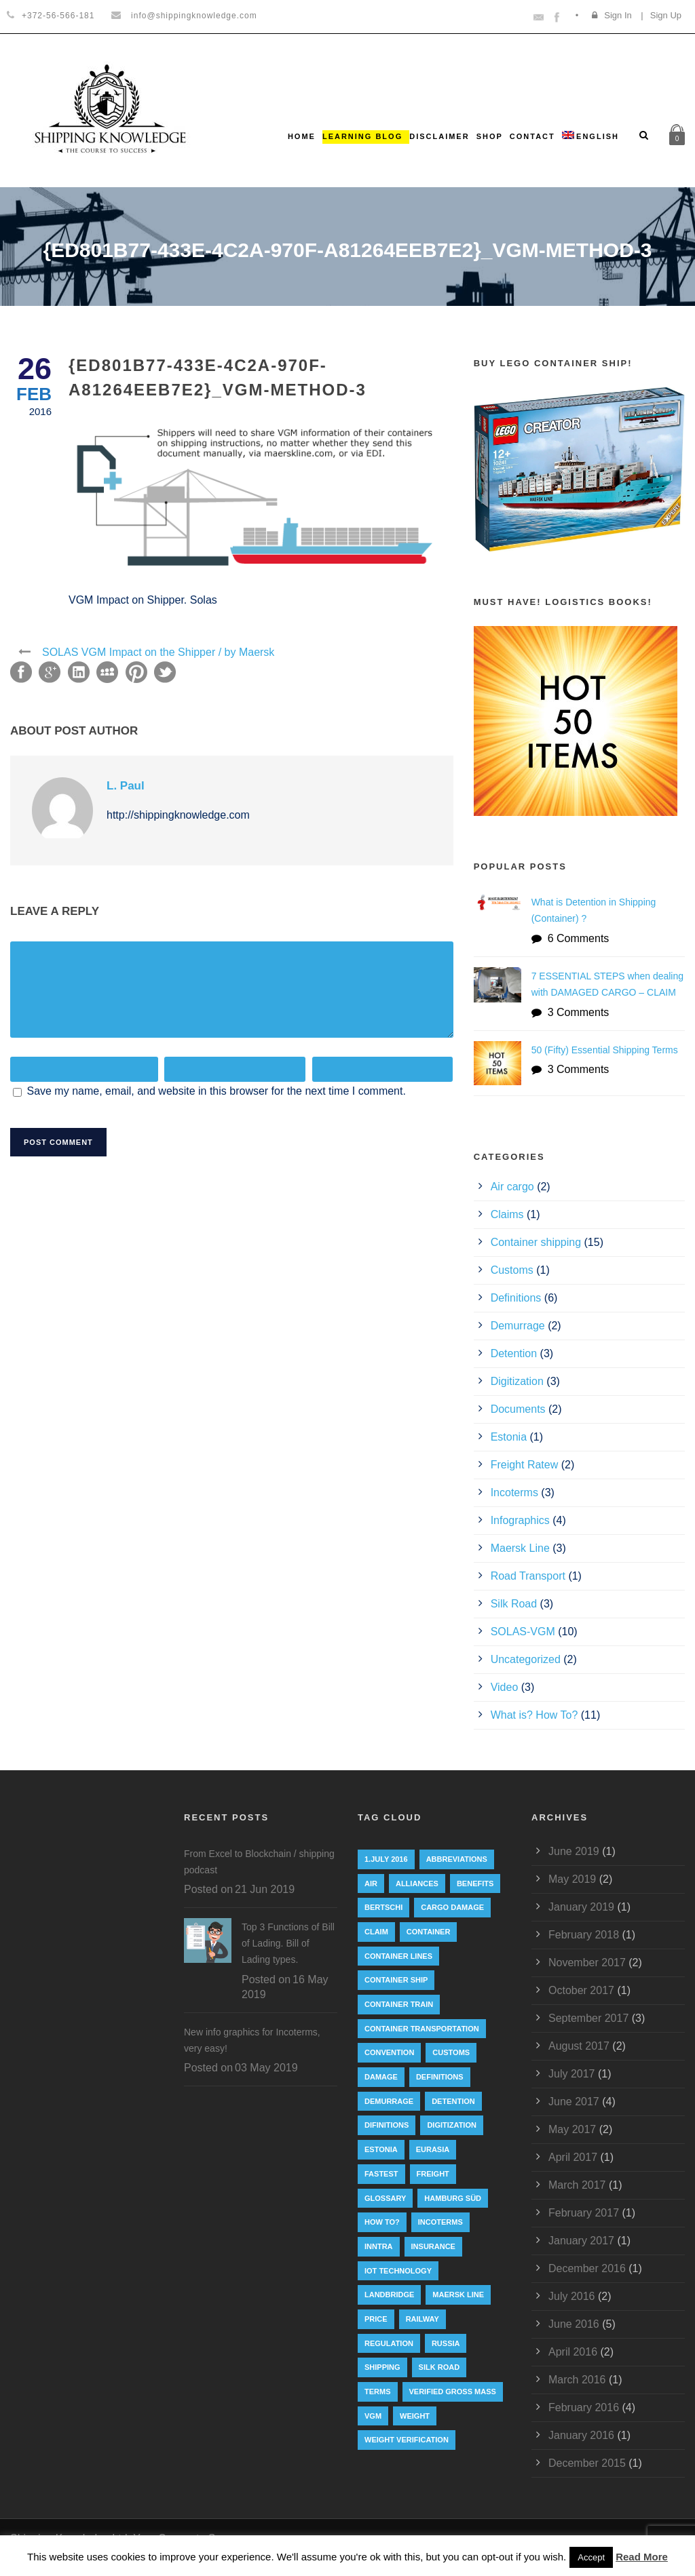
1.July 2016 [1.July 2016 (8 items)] (386, 1859)
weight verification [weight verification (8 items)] (406, 2440)
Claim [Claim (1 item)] (376, 1932)
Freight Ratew (525, 1464)
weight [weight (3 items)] (415, 2416)
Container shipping (536, 1242)
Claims (507, 1214)
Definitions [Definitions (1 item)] (440, 2077)
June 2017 (573, 2101)
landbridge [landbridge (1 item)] (389, 2294)
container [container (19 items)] (429, 1932)
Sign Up (665, 15)
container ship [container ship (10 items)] (396, 1980)
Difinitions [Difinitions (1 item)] (386, 2125)
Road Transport (528, 1576)
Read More (642, 2556)
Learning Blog (362, 136)
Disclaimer (439, 136)
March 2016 (577, 2379)
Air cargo (512, 1186)
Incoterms (514, 1492)
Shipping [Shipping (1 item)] (382, 2367)
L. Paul (126, 785)
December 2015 (587, 2463)
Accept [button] (591, 2557)
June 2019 (573, 1851)
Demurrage (518, 1325)
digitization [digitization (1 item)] (451, 2125)
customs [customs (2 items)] (451, 2052)
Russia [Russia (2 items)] (446, 2343)
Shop (489, 136)
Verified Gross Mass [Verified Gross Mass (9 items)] (452, 2391)
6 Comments (578, 938)
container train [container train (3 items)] (398, 2004)
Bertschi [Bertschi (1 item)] (383, 1907)
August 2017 (578, 2046)
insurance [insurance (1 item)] (433, 2246)
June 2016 (573, 2324)
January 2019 (581, 1907)
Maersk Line (520, 1548)
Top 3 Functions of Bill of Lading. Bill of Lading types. (288, 1943)
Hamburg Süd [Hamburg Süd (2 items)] (452, 2198)
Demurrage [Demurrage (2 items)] (388, 2101)
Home (302, 136)
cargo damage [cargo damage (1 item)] (452, 1907)
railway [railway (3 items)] (422, 2319)
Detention (514, 1353)
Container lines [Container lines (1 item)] (398, 1956)
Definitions (516, 1298)
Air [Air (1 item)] (370, 1883)
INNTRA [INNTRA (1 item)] (378, 2246)
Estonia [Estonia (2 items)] (381, 2149)
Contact (532, 136)
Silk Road (514, 1603)
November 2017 (587, 1962)
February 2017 (583, 2213)
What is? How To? (534, 1715)
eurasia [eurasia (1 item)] (433, 2149)
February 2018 (583, 1934)
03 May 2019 (266, 2067)
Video (505, 1687)
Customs (512, 1270)
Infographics (520, 1520)
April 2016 (572, 2352)
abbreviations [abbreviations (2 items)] (456, 1859)
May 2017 (572, 2129)
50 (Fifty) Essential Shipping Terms (604, 1050)
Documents (518, 1409)
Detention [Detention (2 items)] (453, 2101)
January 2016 (581, 2435)
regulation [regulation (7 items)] (388, 2343)
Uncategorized (526, 1659)
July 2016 (571, 2296)
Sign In (617, 15)
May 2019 (572, 1879)
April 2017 (572, 2157)
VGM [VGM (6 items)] (372, 2416)
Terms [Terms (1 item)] (377, 2391)
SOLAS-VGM (523, 1631)
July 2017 (571, 2074)
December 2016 (587, 2268)
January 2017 (581, 2240)
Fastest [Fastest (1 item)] (381, 2174)
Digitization (517, 1381)
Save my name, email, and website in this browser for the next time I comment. (215, 1091)
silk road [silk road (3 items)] (439, 2367)
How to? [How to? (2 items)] (382, 2222)
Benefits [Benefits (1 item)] (475, 1883)
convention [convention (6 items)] (389, 2052)
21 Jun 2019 (265, 1889)
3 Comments (578, 1012)
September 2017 (588, 2018)
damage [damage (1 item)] (381, 2077)
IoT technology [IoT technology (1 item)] (398, 2271)
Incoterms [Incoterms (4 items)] (440, 2222)
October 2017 (581, 1990)
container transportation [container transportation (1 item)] (421, 2029)
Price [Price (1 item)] (376, 2319)
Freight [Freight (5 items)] (433, 2174)
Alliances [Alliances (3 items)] (417, 1883)
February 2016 (583, 2407)
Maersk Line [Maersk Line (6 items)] (458, 2294)
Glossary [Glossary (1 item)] (385, 2198)
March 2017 (577, 2185)
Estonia (509, 1437)
